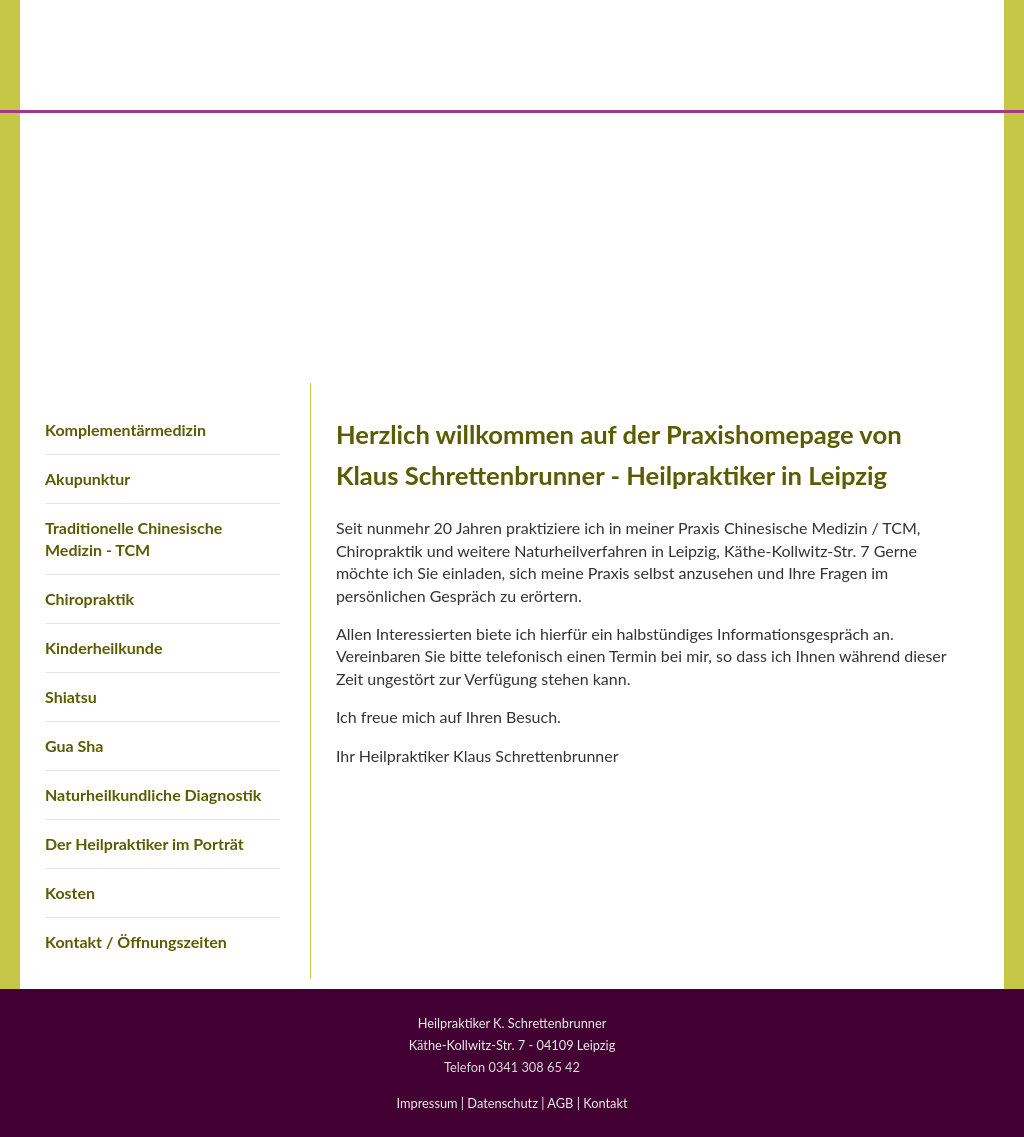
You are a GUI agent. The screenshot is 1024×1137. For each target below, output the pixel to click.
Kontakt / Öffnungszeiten (136, 941)
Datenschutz (502, 1103)
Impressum (427, 1103)
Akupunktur (87, 478)
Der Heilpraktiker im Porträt (144, 843)
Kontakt (605, 1103)
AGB (560, 1103)
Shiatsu (71, 696)
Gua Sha (74, 745)
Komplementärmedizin (125, 429)
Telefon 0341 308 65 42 (512, 1067)
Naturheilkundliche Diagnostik (153, 794)
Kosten (70, 892)
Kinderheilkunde (103, 647)
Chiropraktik (89, 598)
